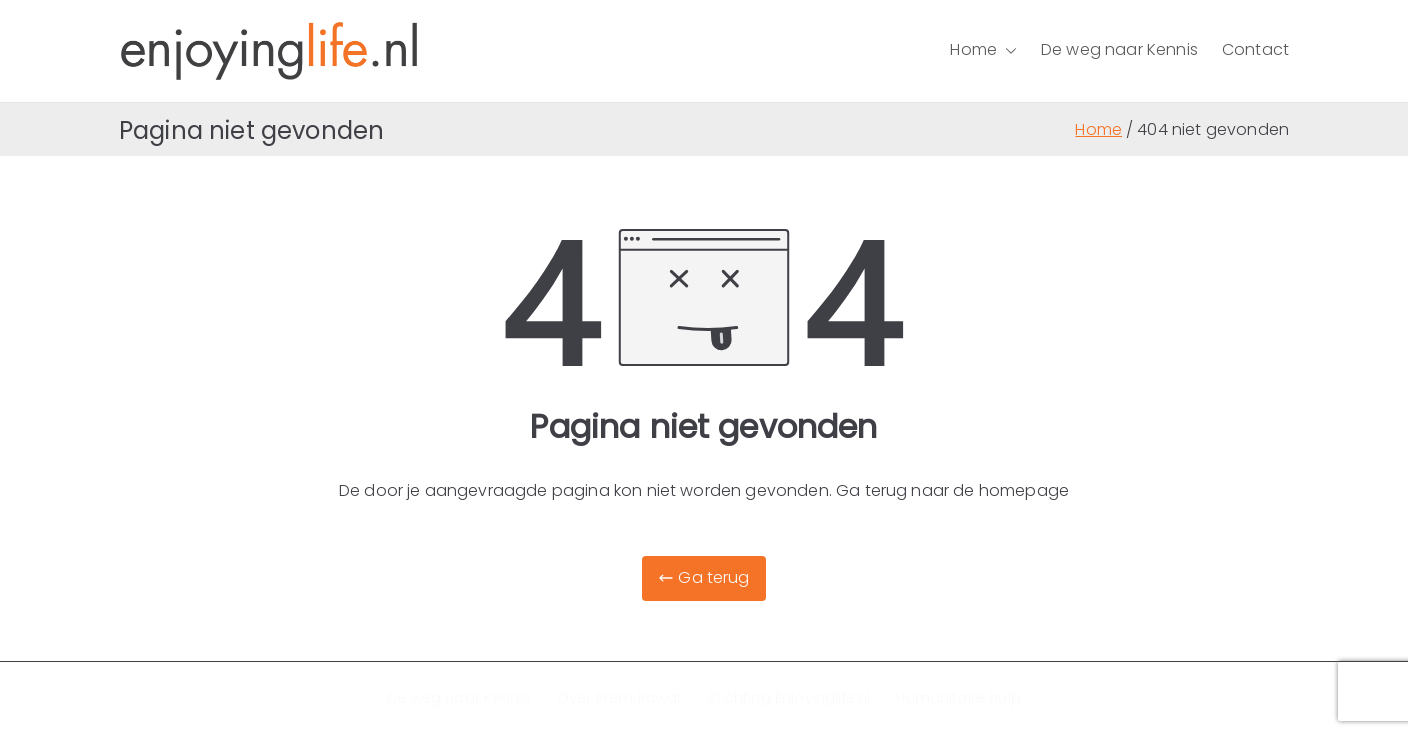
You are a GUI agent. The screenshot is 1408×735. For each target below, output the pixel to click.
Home (983, 50)
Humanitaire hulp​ (958, 698)
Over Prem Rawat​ (619, 698)
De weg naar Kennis (1119, 49)
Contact (1255, 49)
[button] (1007, 50)
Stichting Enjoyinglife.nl (789, 698)
